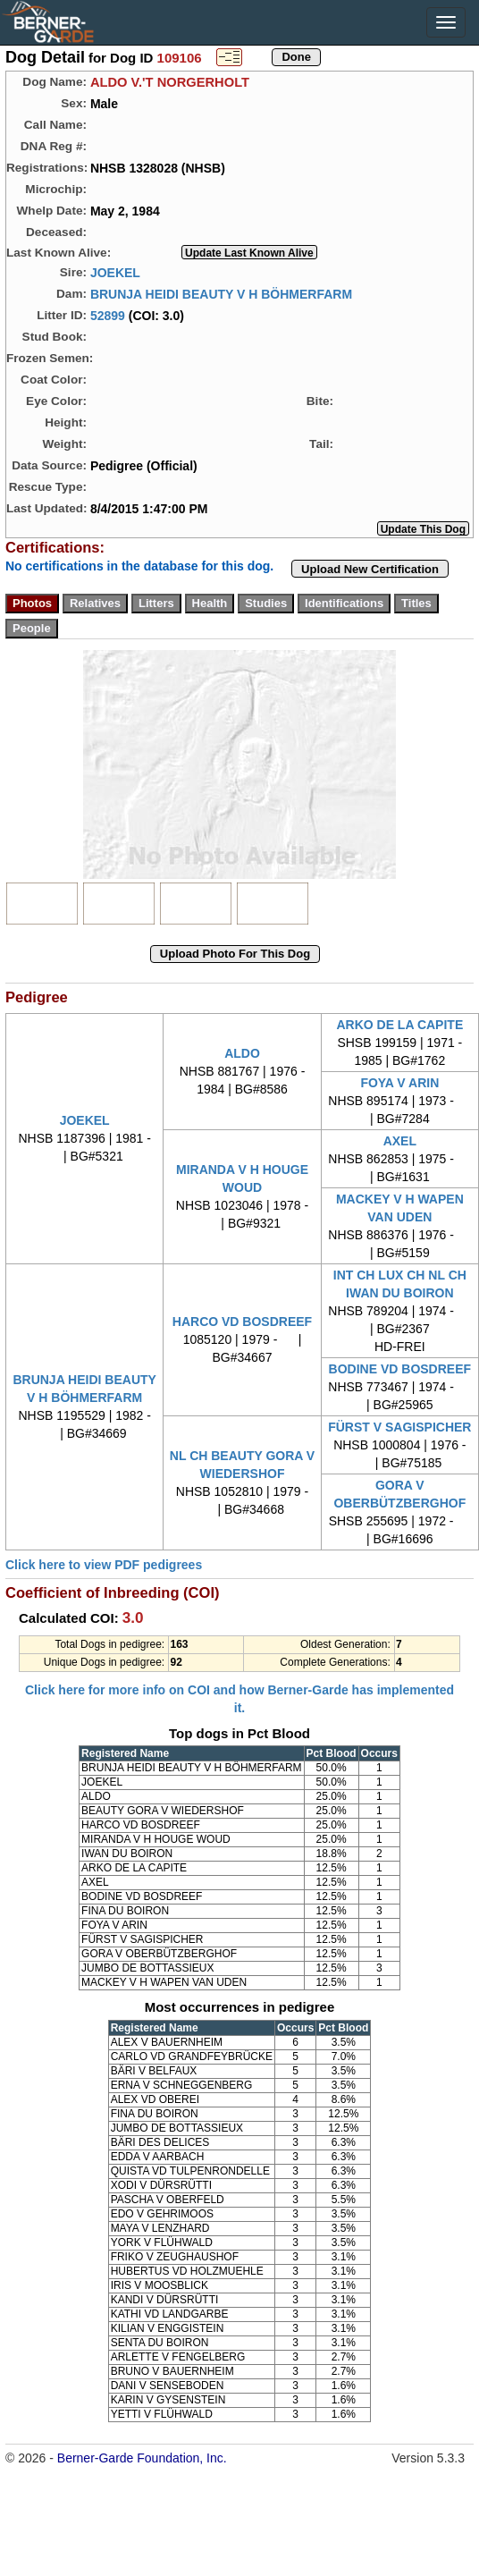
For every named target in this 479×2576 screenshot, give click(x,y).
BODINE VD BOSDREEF (400, 1369)
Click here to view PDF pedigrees (103, 1565)
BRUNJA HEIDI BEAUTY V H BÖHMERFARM (221, 293)
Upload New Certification (370, 569)
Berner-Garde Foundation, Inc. (142, 2458)
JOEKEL (115, 272)
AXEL (399, 1141)
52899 (107, 315)
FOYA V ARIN (399, 1083)
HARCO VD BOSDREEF (242, 1321)
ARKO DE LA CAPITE (399, 1025)
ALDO (242, 1053)
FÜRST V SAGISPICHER (399, 1427)
